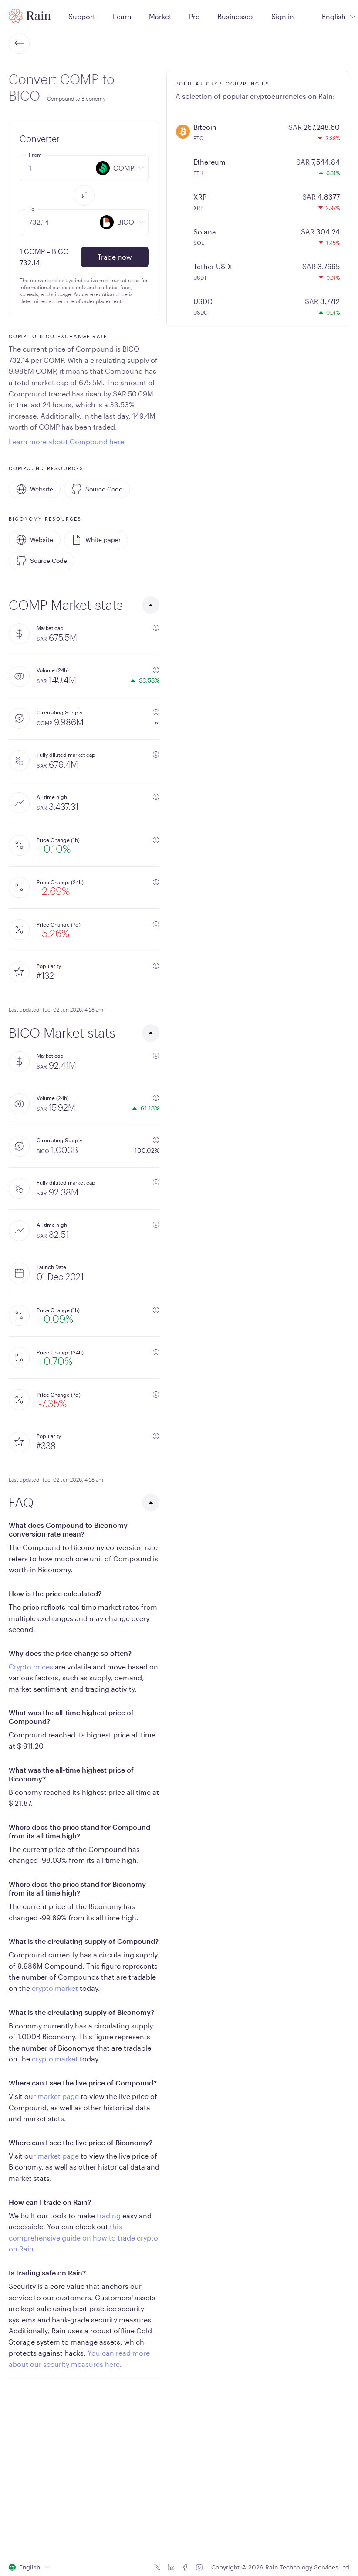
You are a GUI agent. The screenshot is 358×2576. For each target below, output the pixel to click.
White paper (96, 540)
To (31, 208)
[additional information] (155, 627)
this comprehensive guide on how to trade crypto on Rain (83, 2237)
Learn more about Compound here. (67, 441)
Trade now (115, 257)
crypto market (55, 1988)
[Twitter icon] (157, 2567)
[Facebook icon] (185, 2567)
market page (58, 2096)
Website (34, 489)
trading (109, 2215)
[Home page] (30, 16)
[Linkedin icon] (171, 2567)
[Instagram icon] (199, 2567)
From (35, 154)
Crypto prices (31, 1666)
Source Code (96, 489)
